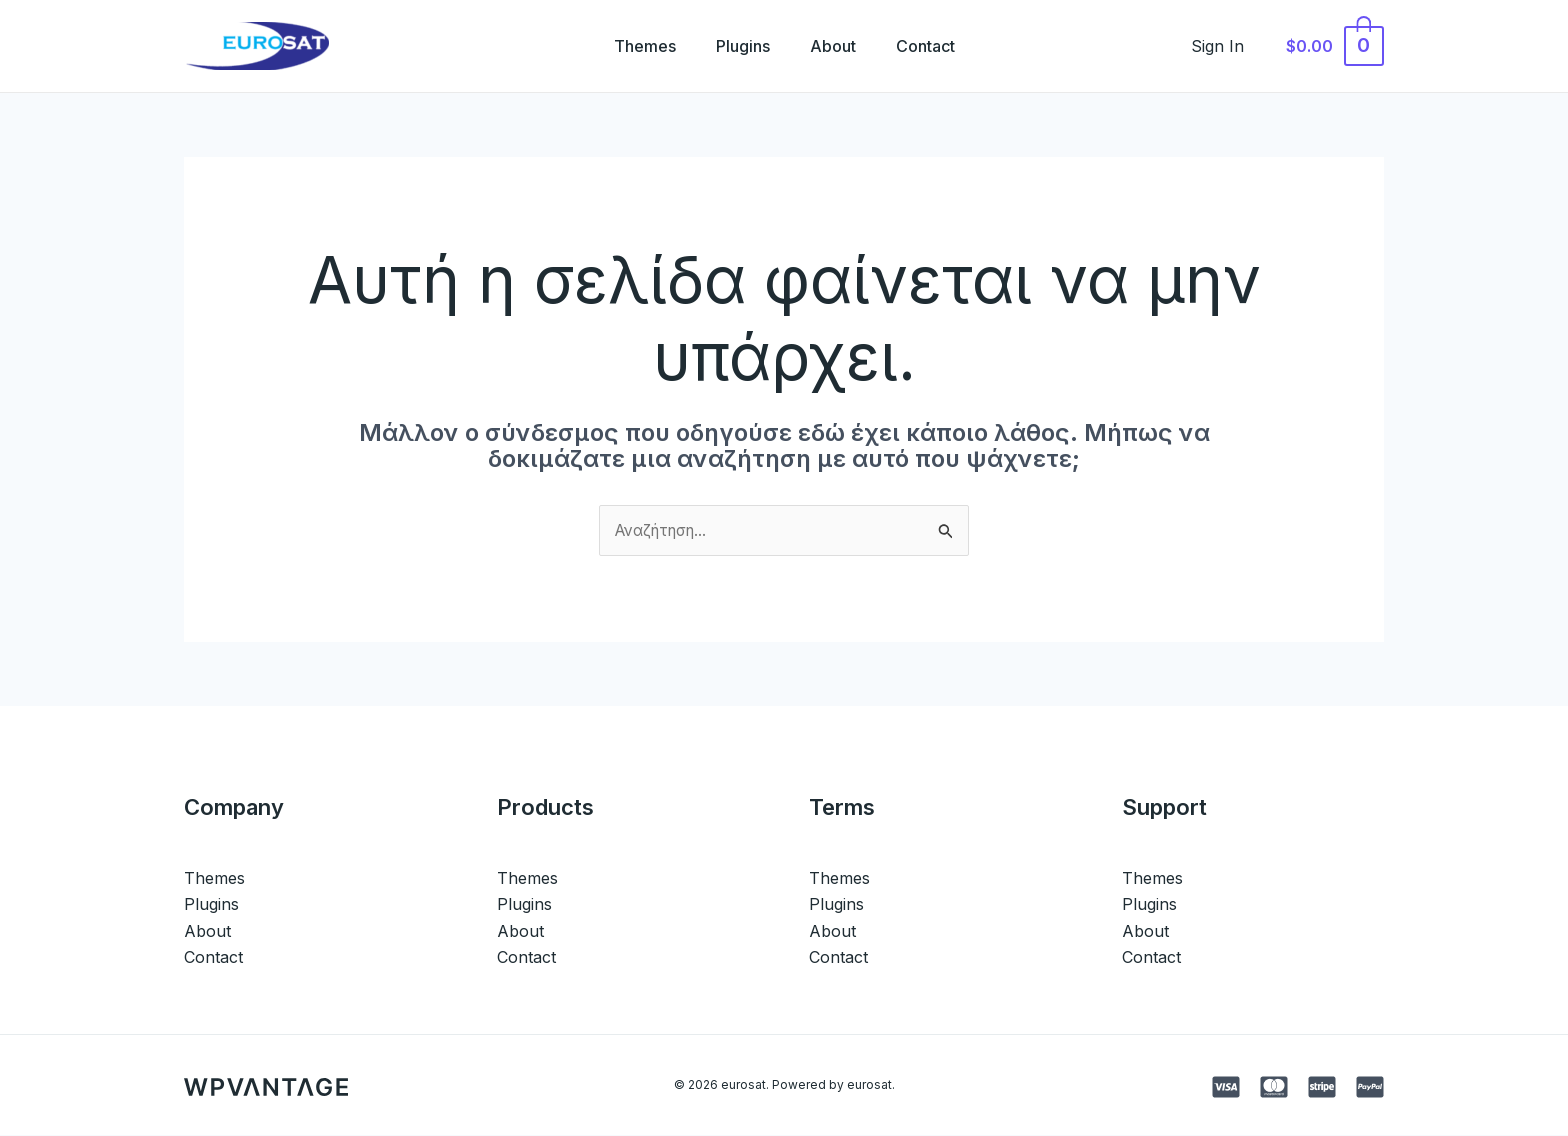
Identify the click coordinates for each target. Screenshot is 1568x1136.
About (837, 46)
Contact (937, 46)
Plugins (739, 46)
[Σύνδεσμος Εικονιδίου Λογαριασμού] (1228, 46)
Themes (633, 46)
